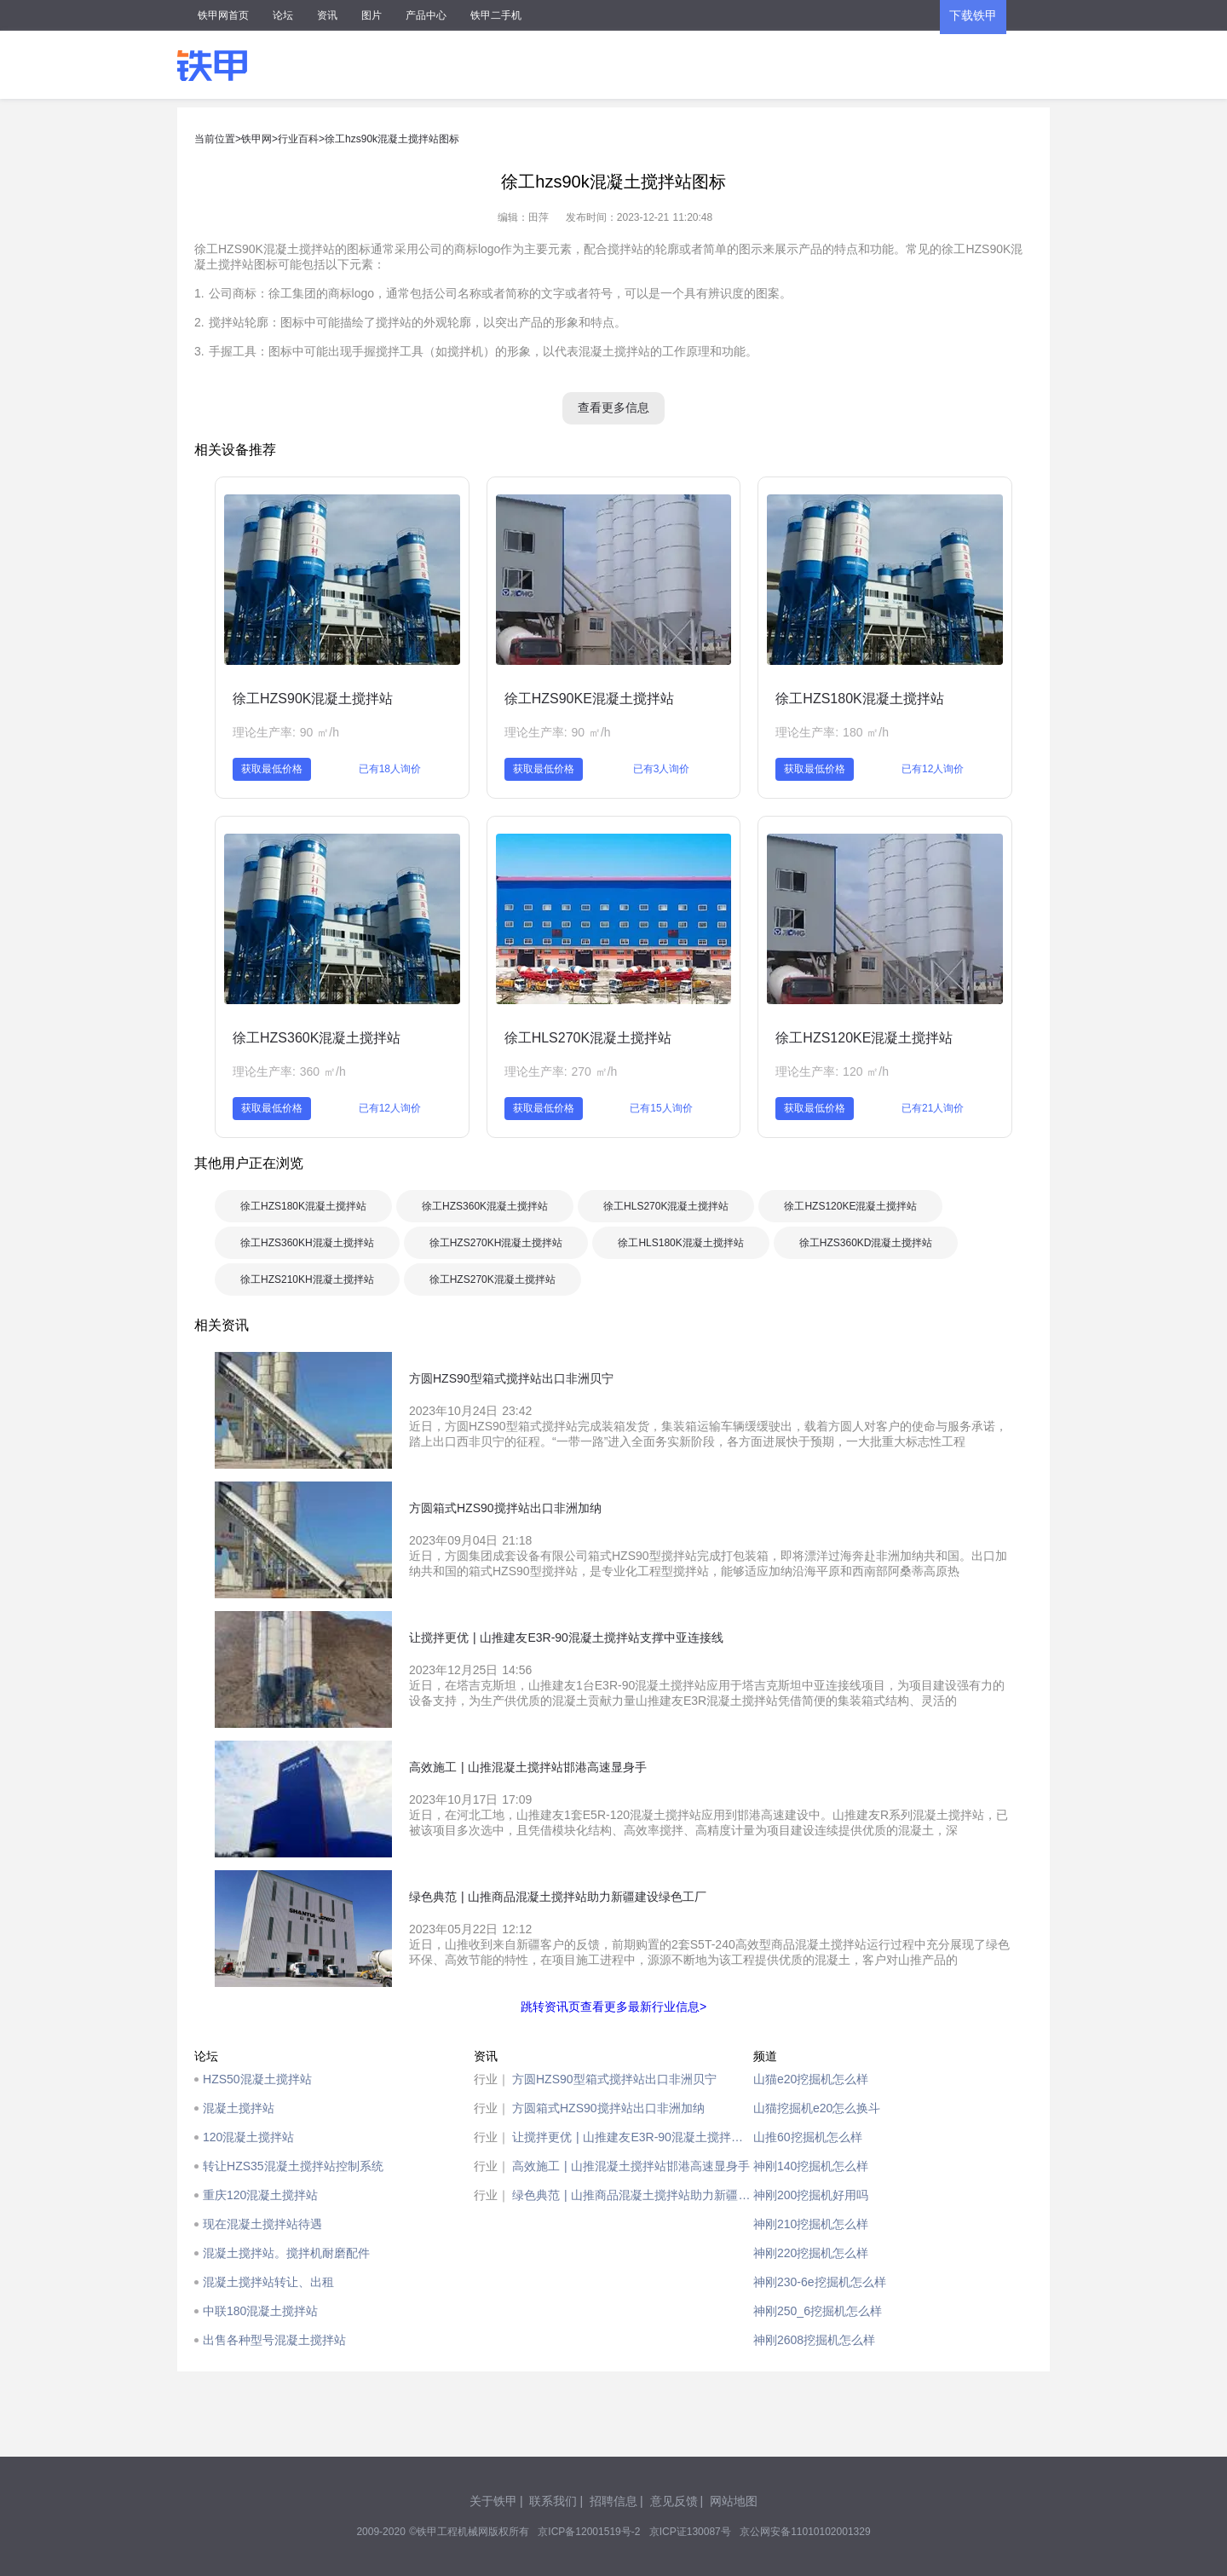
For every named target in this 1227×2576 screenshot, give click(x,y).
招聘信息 (613, 2501)
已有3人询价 (661, 769)
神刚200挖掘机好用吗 (810, 2195)
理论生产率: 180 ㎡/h (832, 732)
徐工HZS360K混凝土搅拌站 (316, 1038)
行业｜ (492, 2079)
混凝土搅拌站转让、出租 (268, 2282)
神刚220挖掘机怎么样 (810, 2253)
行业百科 (298, 139)
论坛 (283, 15)
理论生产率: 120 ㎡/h (832, 1071)
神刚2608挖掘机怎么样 (814, 2340)
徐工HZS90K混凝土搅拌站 (313, 698)
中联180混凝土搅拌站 (260, 2311)
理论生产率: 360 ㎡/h (289, 1071)
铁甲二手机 (495, 15)
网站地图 (734, 2501)
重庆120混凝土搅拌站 (260, 2195)
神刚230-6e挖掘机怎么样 (819, 2282)
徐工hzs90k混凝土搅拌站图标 (392, 139)
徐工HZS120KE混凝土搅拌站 (864, 1038)
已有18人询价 (390, 769)
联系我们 (553, 2501)
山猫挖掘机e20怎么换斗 (816, 2108)
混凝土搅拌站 (238, 2108)
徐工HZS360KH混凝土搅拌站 (307, 1243)
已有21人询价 (933, 1108)
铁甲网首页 (223, 15)
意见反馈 (674, 2501)
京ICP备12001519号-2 (589, 2532)
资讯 (327, 15)
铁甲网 (256, 139)
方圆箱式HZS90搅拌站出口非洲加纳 (608, 2108)
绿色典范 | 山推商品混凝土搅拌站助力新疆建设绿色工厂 (632, 2195)
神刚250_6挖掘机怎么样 (817, 2311)
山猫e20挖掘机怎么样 (810, 2079)
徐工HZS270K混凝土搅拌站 (492, 1279)
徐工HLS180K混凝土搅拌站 (680, 1243)
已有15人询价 (661, 1108)
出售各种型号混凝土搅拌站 (274, 2340)
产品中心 (426, 15)
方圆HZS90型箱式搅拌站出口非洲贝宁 (614, 2079)
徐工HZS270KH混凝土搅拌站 (496, 1243)
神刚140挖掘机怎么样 (810, 2166)
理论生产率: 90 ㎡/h (286, 732)
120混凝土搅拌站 (248, 2137)
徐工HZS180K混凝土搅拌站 (859, 698)
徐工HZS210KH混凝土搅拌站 (307, 1279)
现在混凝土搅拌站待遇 (262, 2224)
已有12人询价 (933, 769)
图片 (371, 15)
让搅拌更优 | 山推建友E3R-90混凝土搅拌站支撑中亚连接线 (632, 2137)
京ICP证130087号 (690, 2532)
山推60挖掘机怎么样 (807, 2137)
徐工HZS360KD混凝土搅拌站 (866, 1243)
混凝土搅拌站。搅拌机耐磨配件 (286, 2253)
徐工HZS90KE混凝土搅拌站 (589, 698)
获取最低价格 (271, 769)
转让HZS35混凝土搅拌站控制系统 (293, 2166)
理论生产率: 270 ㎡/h (561, 1071)
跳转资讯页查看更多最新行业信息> (613, 2006)
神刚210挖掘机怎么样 (810, 2224)
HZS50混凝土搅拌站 (257, 2079)
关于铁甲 (493, 2501)
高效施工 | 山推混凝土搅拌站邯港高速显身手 (631, 2166)
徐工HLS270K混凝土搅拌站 (588, 1038)
